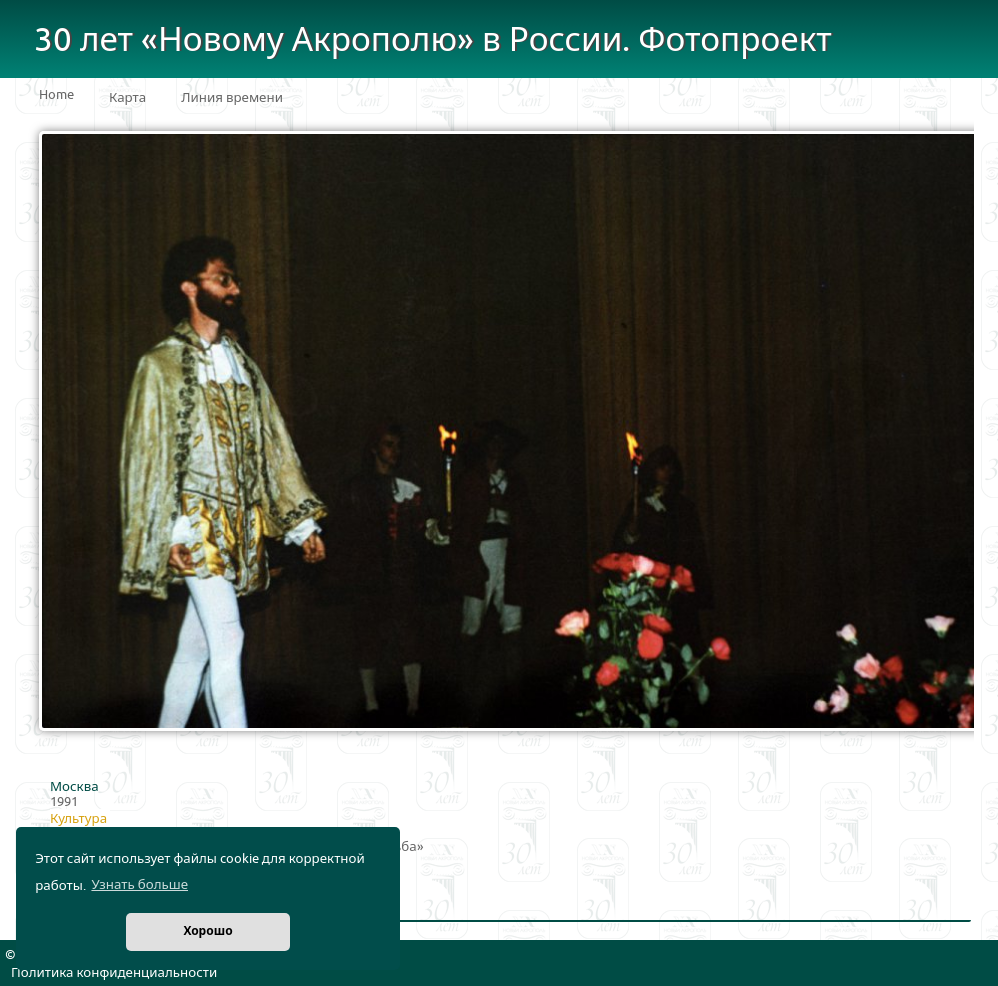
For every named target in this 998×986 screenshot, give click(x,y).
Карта (127, 98)
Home (56, 95)
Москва (74, 787)
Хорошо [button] (207, 931)
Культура (78, 819)
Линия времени (232, 98)
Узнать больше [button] (139, 885)
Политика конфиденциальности (114, 973)
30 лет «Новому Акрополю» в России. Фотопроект (433, 40)
